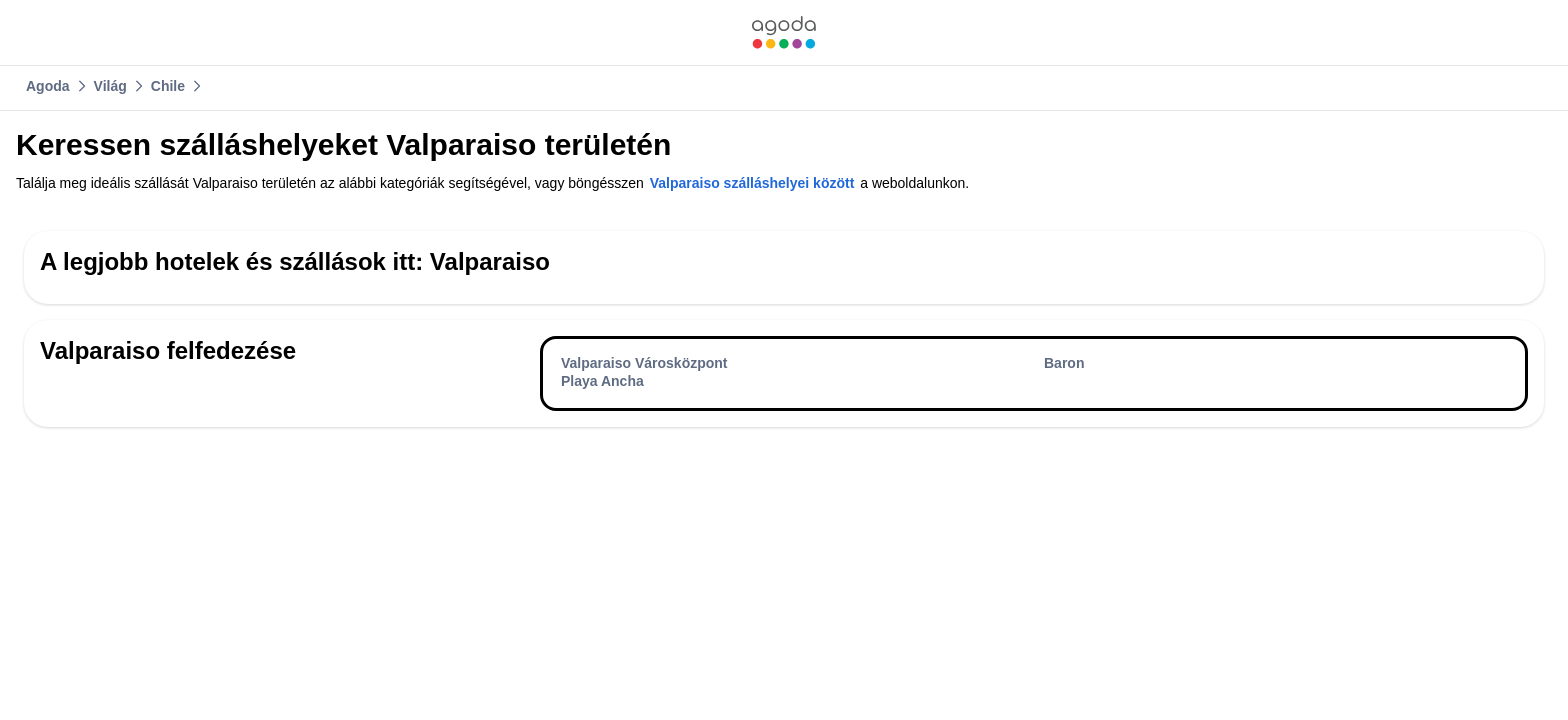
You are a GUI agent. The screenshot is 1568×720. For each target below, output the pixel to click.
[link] (784, 32)
